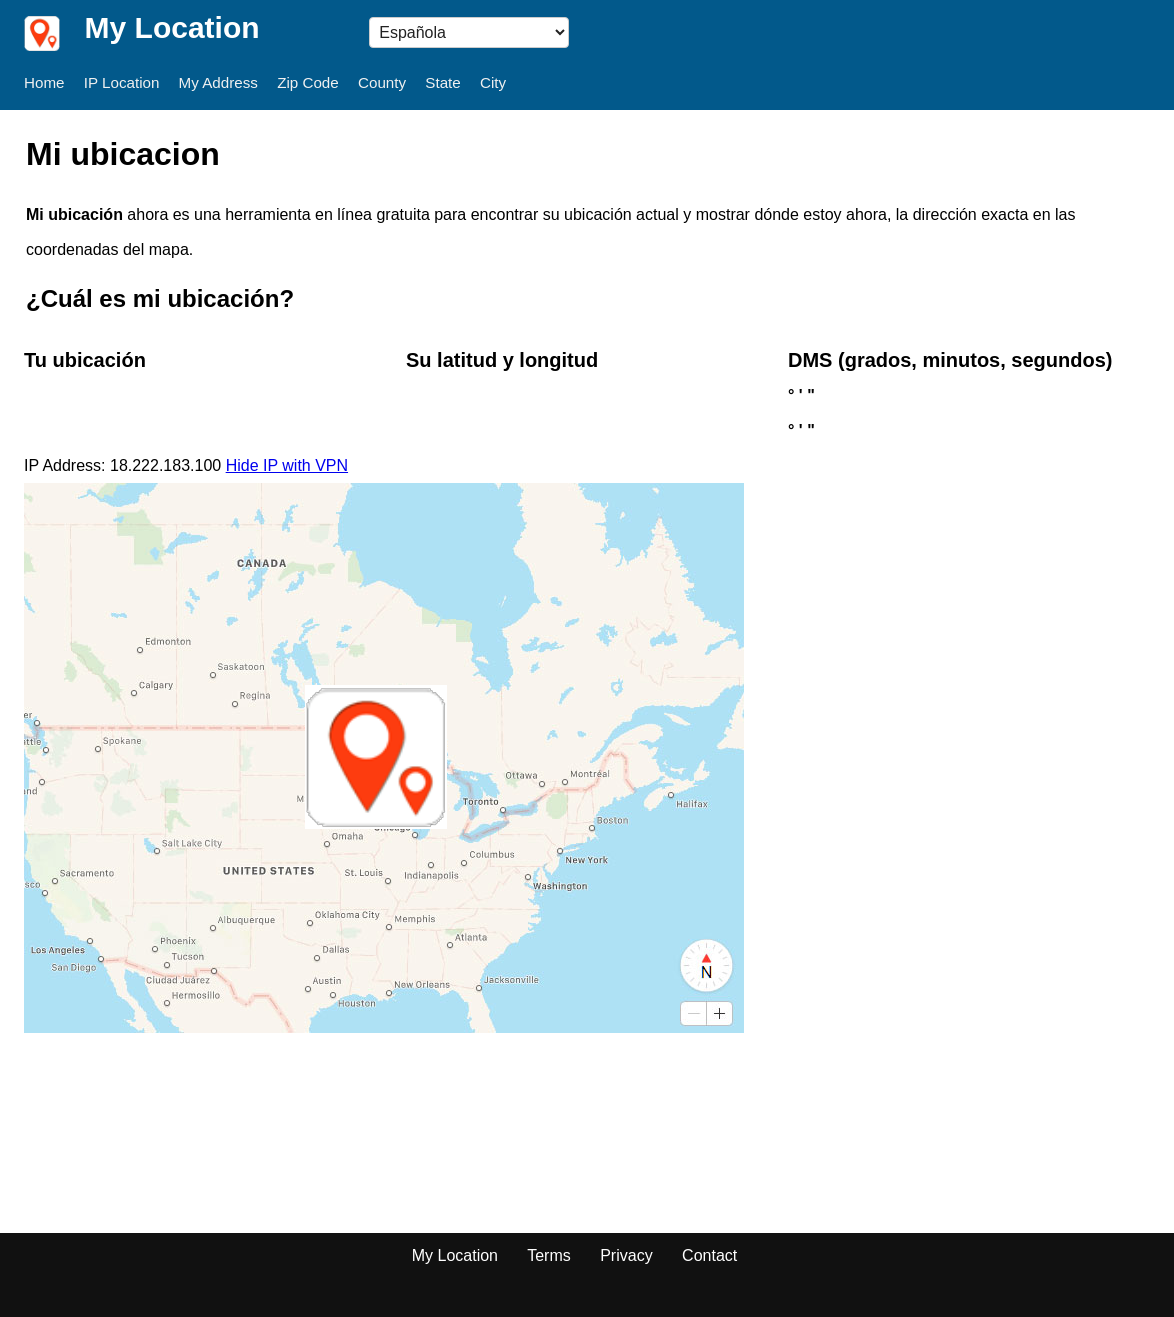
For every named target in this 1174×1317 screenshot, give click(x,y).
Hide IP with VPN (287, 465)
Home (44, 82)
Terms (549, 1255)
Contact (709, 1255)
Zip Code (308, 82)
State (442, 82)
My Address (218, 82)
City (493, 82)
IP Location (122, 82)
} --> (469, 32)
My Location (455, 1255)
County (382, 82)
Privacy (626, 1255)
